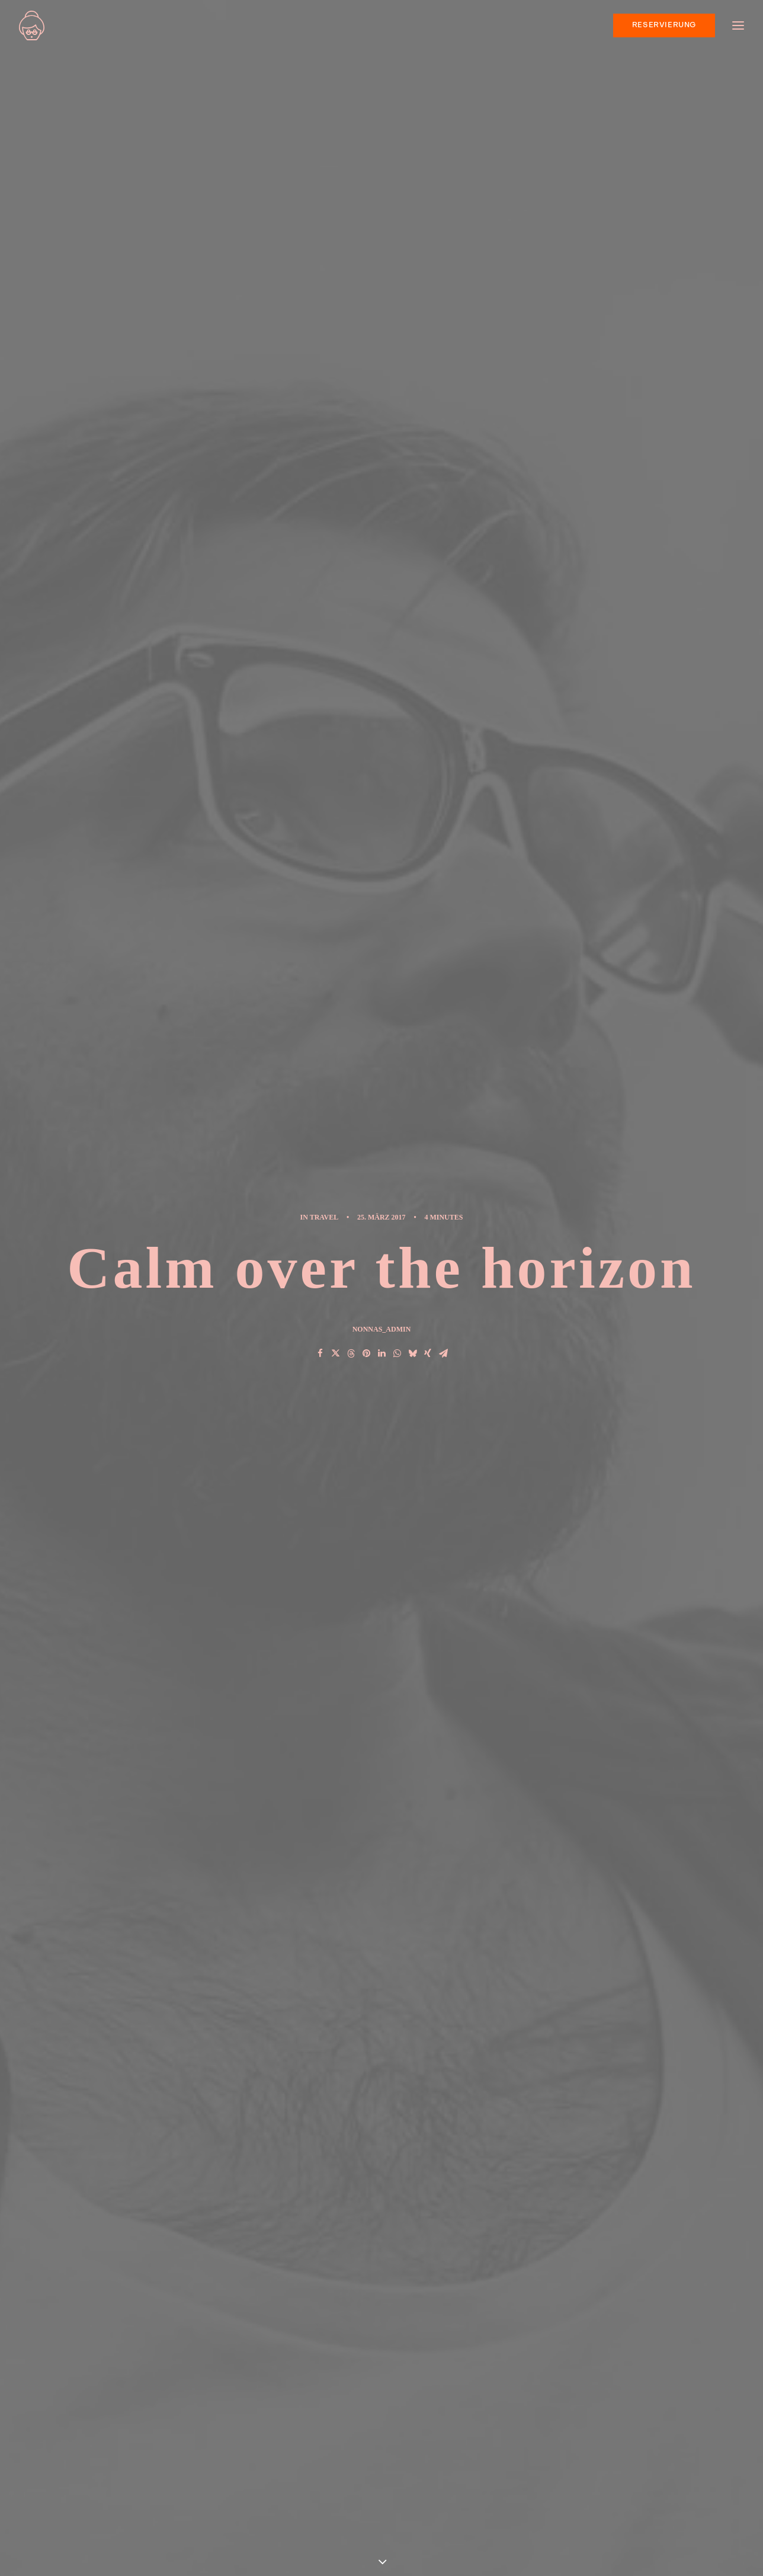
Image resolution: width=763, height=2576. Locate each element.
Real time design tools (139, 1652)
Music (181, 1240)
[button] (151, 1600)
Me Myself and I (439, 2505)
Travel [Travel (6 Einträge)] (598, 2448)
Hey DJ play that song (368, 1652)
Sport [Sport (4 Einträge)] (598, 2430)
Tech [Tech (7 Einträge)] (672, 2430)
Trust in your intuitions (452, 2393)
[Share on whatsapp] (397, 1834)
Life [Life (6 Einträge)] (592, 2411)
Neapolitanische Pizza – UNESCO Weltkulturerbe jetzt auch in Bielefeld (291, 2406)
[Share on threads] (351, 1834)
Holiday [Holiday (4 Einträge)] (682, 2393)
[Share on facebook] (320, 1834)
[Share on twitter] (335, 1834)
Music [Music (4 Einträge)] (626, 2411)
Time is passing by (445, 2468)
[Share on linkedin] (381, 1834)
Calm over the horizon (275, 2477)
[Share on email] (443, 1834)
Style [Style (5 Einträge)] (636, 2430)
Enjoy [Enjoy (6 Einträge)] (640, 2393)
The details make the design (467, 2449)
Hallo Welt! (249, 2448)
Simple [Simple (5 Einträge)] (667, 2411)
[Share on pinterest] (366, 1834)
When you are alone (449, 2412)
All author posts (286, 1362)
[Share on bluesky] (412, 1834)
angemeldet (237, 2181)
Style (219, 1240)
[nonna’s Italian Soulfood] (31, 25)
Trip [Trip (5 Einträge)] (635, 2448)
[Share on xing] (428, 1834)
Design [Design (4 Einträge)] (599, 2393)
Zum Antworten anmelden (288, 2080)
